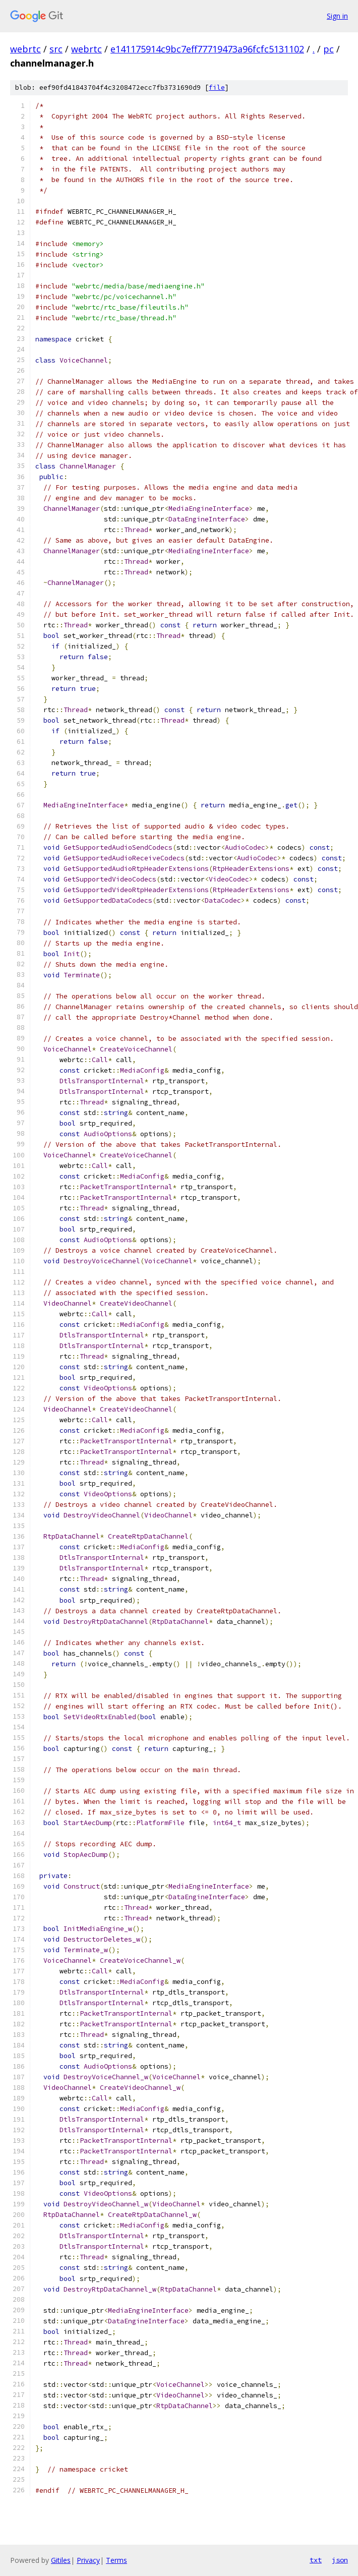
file (217, 87)
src (56, 49)
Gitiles (61, 2560)
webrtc (25, 49)
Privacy (88, 2560)
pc (328, 49)
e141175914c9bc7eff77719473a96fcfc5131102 (207, 49)
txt (316, 2559)
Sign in (337, 16)
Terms (116, 2560)
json (340, 2559)
